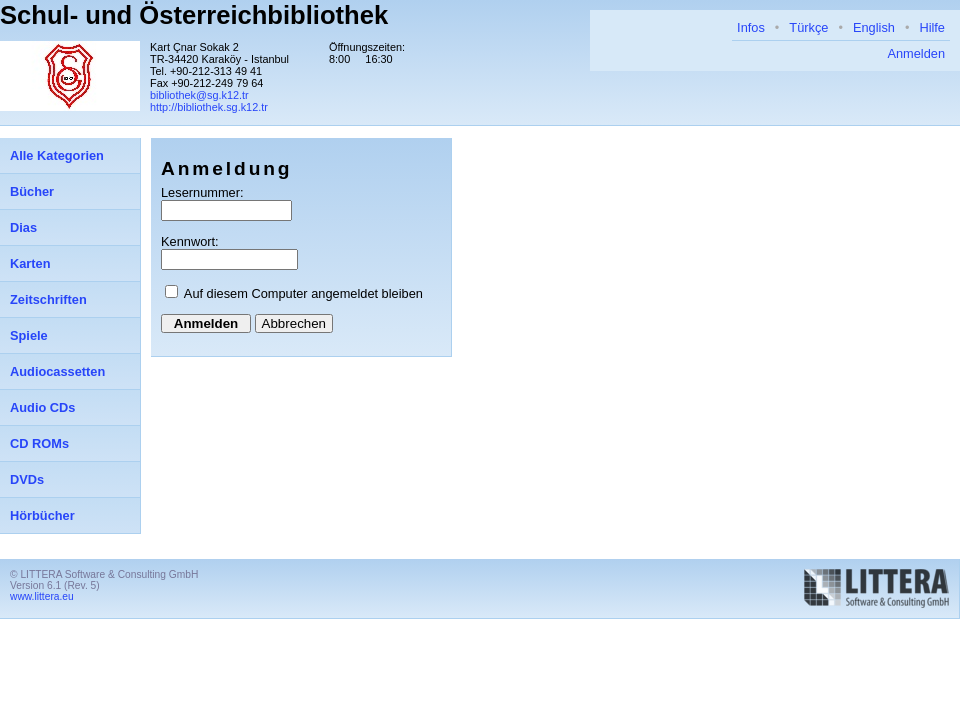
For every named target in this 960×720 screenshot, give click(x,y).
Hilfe (932, 27)
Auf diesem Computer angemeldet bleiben (303, 293)
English (874, 27)
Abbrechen (294, 323)
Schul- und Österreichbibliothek (194, 15)
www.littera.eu (42, 596)
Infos (751, 27)
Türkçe (808, 27)
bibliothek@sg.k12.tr (199, 95)
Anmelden (916, 53)
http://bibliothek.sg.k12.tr (209, 107)
